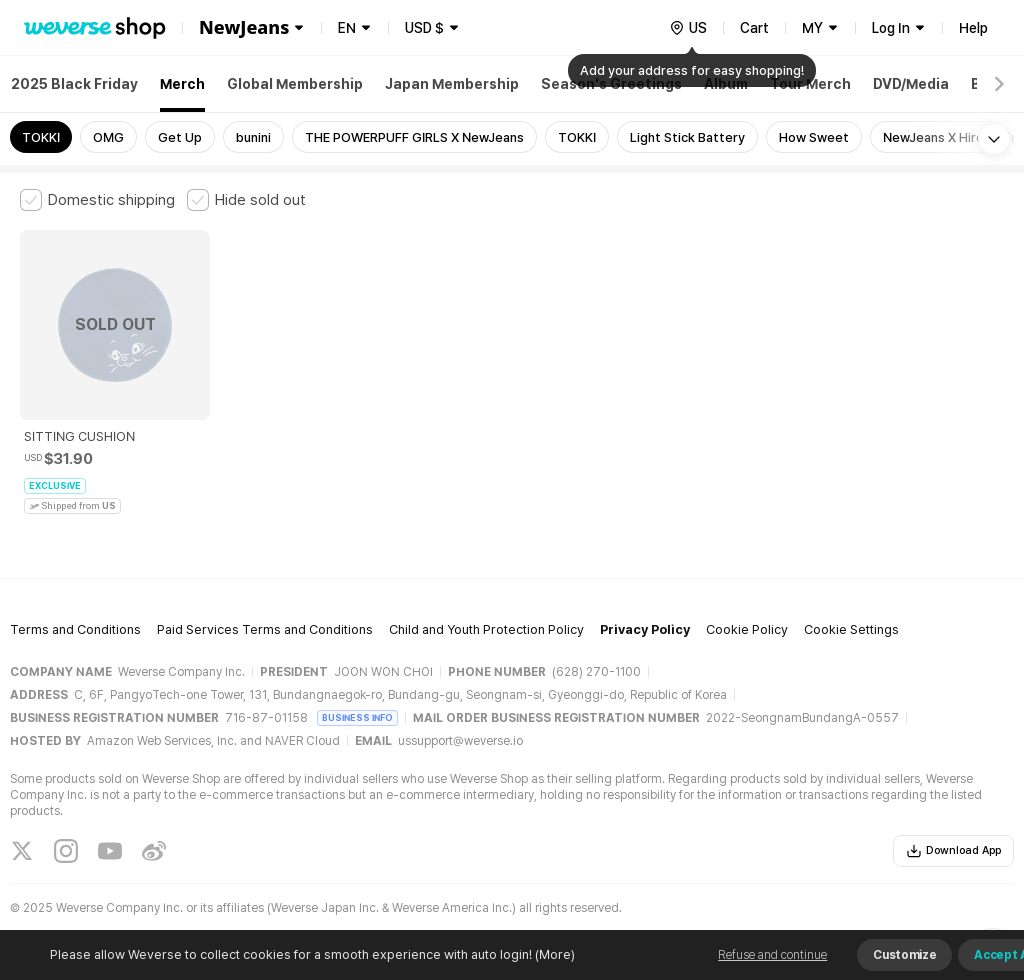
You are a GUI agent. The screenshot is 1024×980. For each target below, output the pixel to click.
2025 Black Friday (74, 84)
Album (726, 84)
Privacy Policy (645, 629)
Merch (182, 84)
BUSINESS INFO (357, 717)
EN (347, 28)
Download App (953, 851)
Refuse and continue (772, 955)
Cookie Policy (747, 629)
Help (973, 28)
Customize (904, 955)
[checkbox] (97, 200)
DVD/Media (911, 84)
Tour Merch (810, 84)
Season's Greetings (611, 84)
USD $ (424, 28)
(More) (553, 954)
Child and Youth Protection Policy (486, 629)
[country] (688, 28)
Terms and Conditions (75, 629)
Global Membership (295, 84)
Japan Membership (452, 84)
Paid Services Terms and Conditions (265, 629)
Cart (754, 28)
